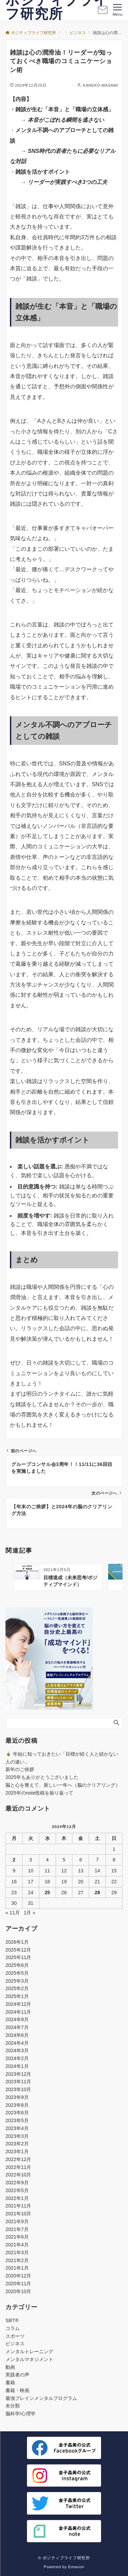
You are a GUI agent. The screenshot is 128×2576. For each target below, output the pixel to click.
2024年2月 (17, 2058)
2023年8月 (17, 2105)
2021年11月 (18, 2205)
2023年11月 (18, 2081)
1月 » (29, 1912)
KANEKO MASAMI (100, 85)
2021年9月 (17, 2221)
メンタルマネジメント (29, 2359)
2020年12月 (18, 2275)
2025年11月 (18, 1957)
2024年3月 (17, 2050)
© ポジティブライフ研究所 (64, 2558)
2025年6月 (17, 1965)
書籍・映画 (17, 2390)
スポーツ (15, 2336)
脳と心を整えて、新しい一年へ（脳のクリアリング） (62, 1785)
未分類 (12, 2405)
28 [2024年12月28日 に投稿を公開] (97, 1892)
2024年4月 (17, 2043)
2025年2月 (17, 1988)
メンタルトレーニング (29, 2351)
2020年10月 (18, 2291)
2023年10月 (18, 2089)
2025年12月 (18, 1950)
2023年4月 (17, 2128)
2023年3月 (17, 2136)
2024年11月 (18, 2012)
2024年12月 (18, 2004)
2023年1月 (17, 2151)
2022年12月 (18, 2159)
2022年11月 (18, 2167)
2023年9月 (17, 2097)
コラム (12, 2328)
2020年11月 (18, 2283)
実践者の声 (17, 2374)
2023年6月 (17, 2112)
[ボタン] (102, 13)
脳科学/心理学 (20, 2413)
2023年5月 (17, 2120)
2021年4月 (17, 2244)
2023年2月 (17, 2143)
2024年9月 (17, 2019)
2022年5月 (17, 2190)
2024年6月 (17, 2035)
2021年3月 (17, 2252)
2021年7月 (17, 2229)
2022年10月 (18, 2174)
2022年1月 (17, 2198)
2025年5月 (17, 1973)
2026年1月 (17, 1942)
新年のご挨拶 (19, 1769)
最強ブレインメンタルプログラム (41, 2398)
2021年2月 (17, 2260)
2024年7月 (17, 2027)
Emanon (76, 2566)
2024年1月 (17, 2066)
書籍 (10, 2382)
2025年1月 (17, 1996)
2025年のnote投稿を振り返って (39, 1793)
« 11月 (12, 1912)
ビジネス (15, 2343)
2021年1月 (17, 2268)
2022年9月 (17, 2182)
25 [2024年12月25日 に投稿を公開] (47, 1892)
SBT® (11, 2320)
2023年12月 (18, 2074)
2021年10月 (18, 2213)
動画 (10, 2367)
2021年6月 (17, 2237)
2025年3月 (17, 1981)
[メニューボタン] (118, 10)
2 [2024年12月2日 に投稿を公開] (14, 1859)
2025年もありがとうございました (42, 1777)
